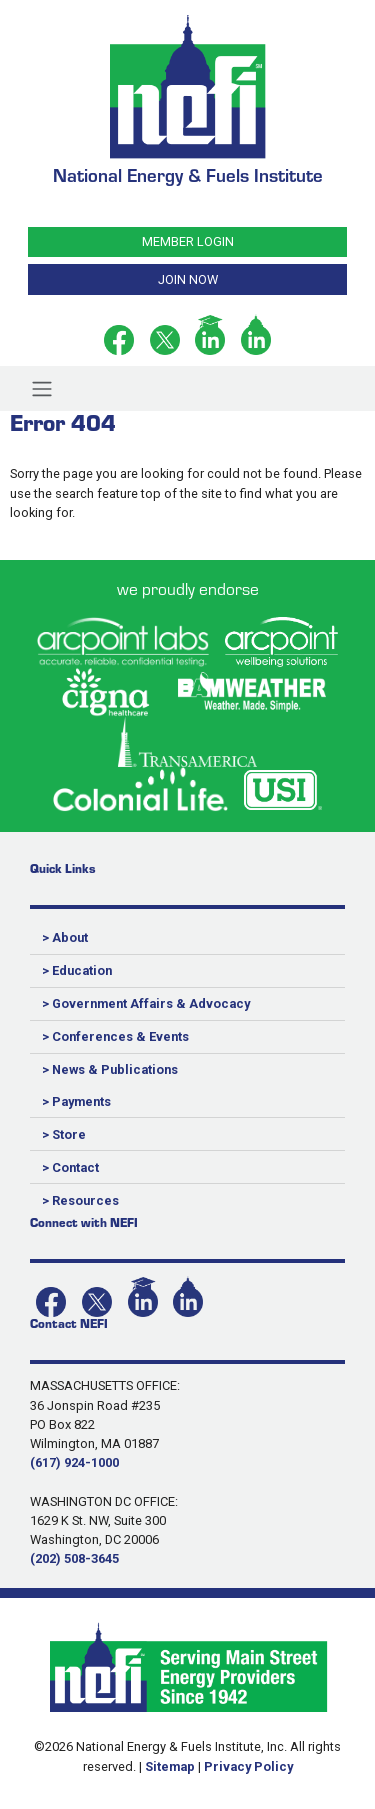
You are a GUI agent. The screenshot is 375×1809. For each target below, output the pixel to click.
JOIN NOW (188, 279)
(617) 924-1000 (74, 1462)
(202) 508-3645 (74, 1558)
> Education (77, 970)
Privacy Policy (248, 1766)
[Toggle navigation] (41, 388)
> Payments (76, 1101)
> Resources (80, 1200)
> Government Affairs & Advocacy (146, 1003)
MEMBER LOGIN (188, 241)
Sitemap (170, 1766)
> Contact (70, 1167)
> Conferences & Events (115, 1036)
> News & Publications (110, 1069)
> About (65, 937)
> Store (64, 1134)
